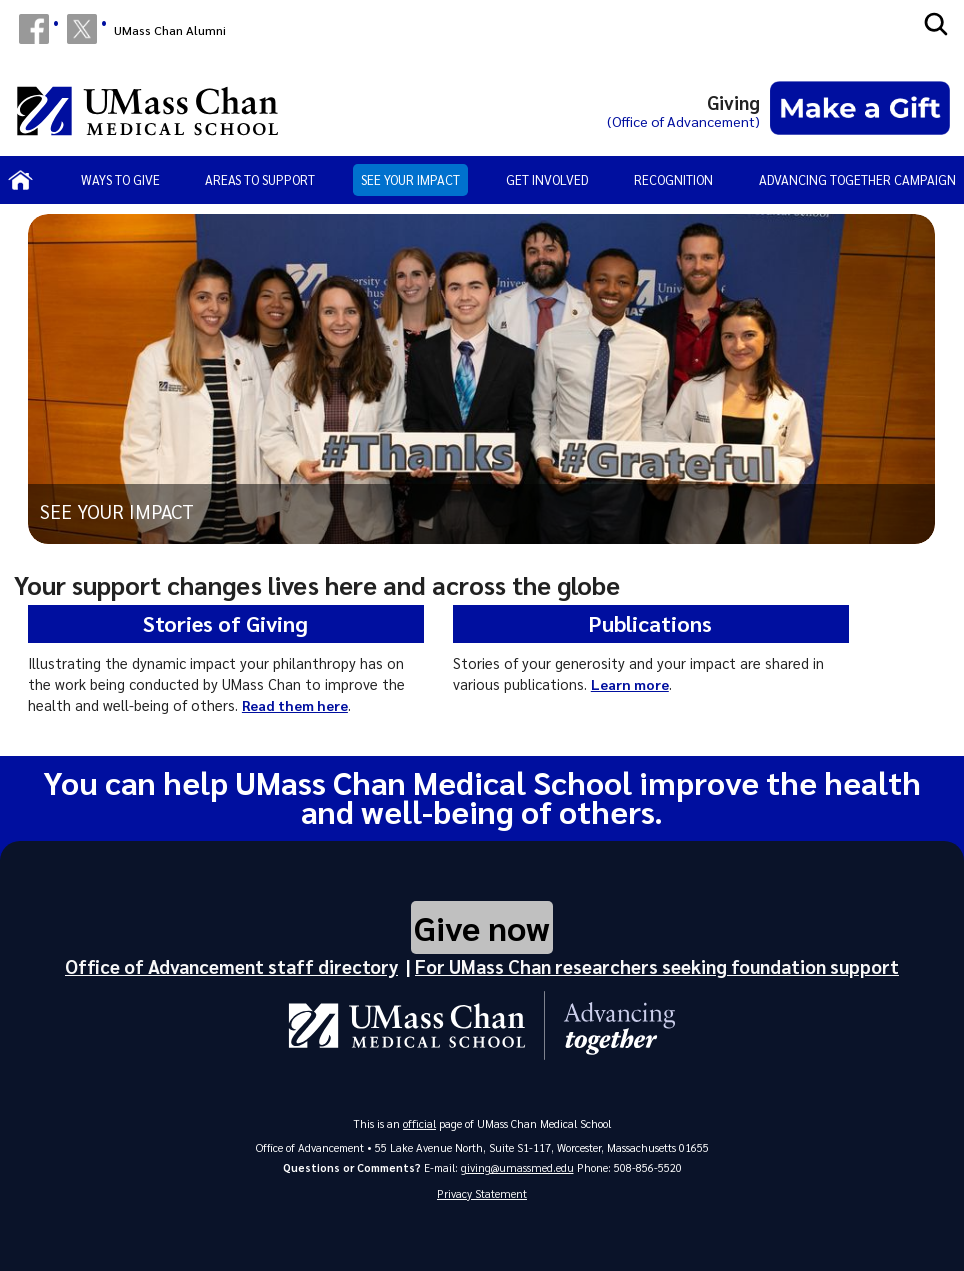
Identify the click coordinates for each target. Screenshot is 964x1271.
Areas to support (260, 179)
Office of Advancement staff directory (231, 964)
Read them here (296, 705)
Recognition (673, 179)
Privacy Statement (482, 1192)
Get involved (547, 179)
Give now (482, 926)
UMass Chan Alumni (170, 30)
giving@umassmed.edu (517, 1166)
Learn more (631, 684)
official (420, 1122)
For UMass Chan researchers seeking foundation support (657, 964)
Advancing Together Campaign (857, 179)
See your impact (410, 179)
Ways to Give (120, 179)
